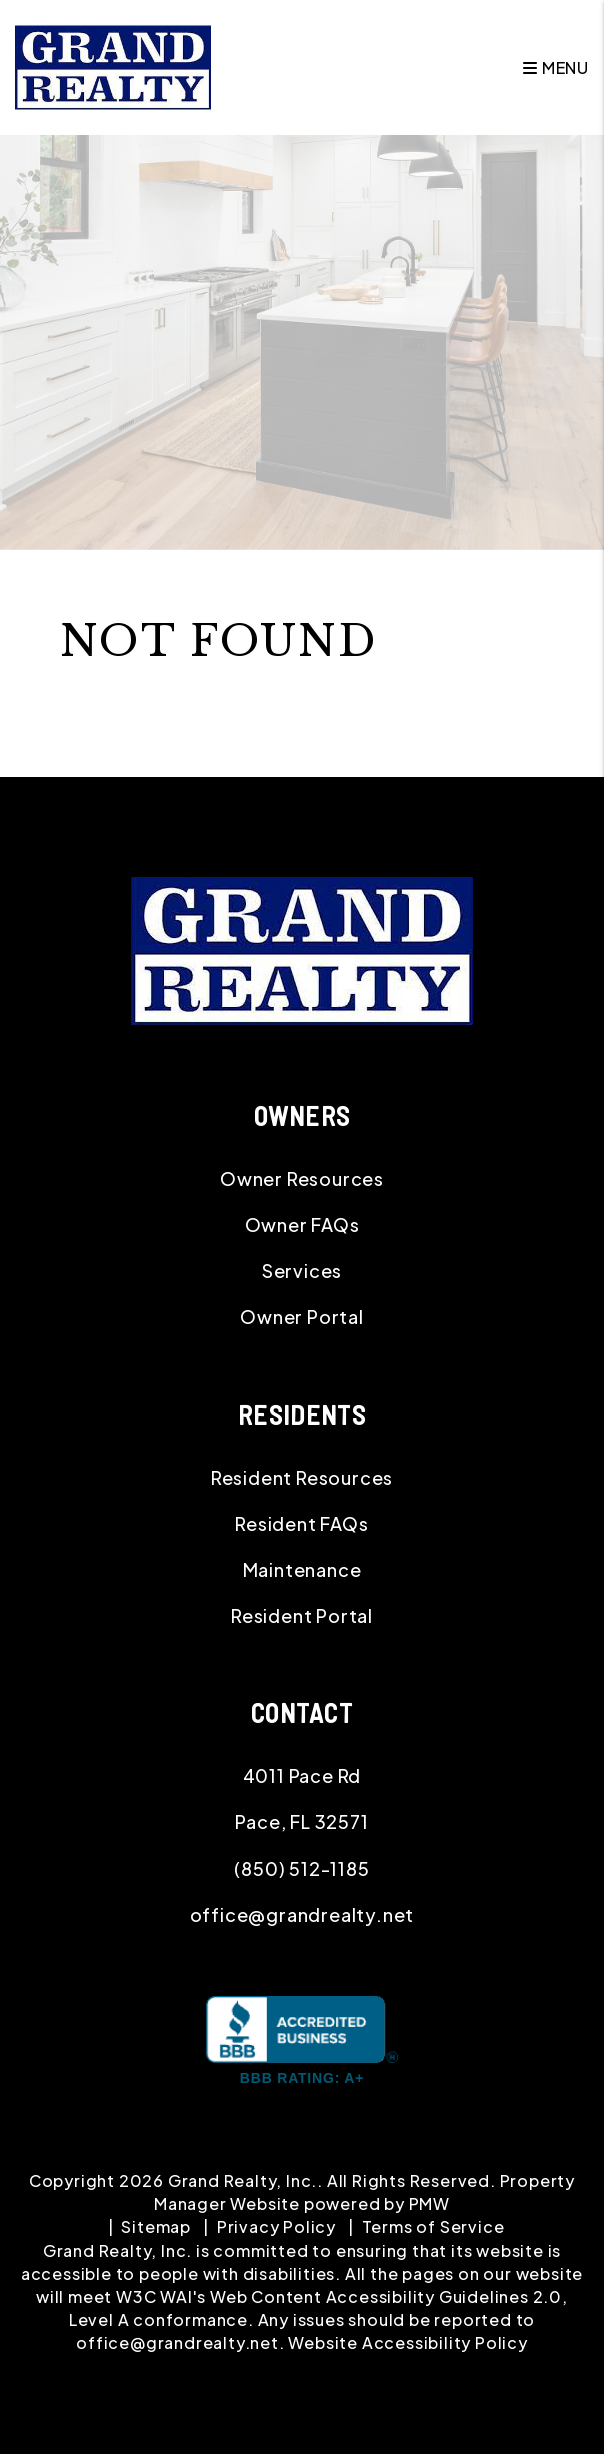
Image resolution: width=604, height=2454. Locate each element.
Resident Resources (302, 1477)
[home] (113, 65)
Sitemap (156, 2226)
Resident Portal (302, 1615)
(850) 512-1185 (301, 1868)
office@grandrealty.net (302, 1914)
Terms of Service (433, 2226)
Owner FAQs (302, 1224)
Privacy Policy (276, 2226)
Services (302, 1270)
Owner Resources (302, 1178)
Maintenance (302, 1569)
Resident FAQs (301, 1523)
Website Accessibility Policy (407, 2342)
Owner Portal (302, 1316)
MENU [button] (556, 67)
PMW (429, 2203)
